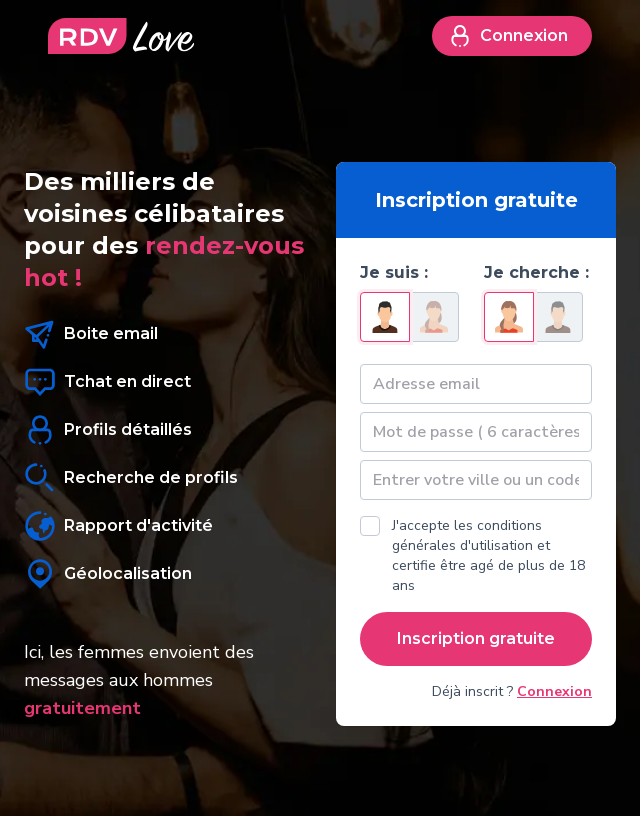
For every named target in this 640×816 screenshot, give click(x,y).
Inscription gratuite (476, 638)
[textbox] (476, 480)
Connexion (508, 36)
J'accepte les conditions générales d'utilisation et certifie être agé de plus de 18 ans (488, 555)
